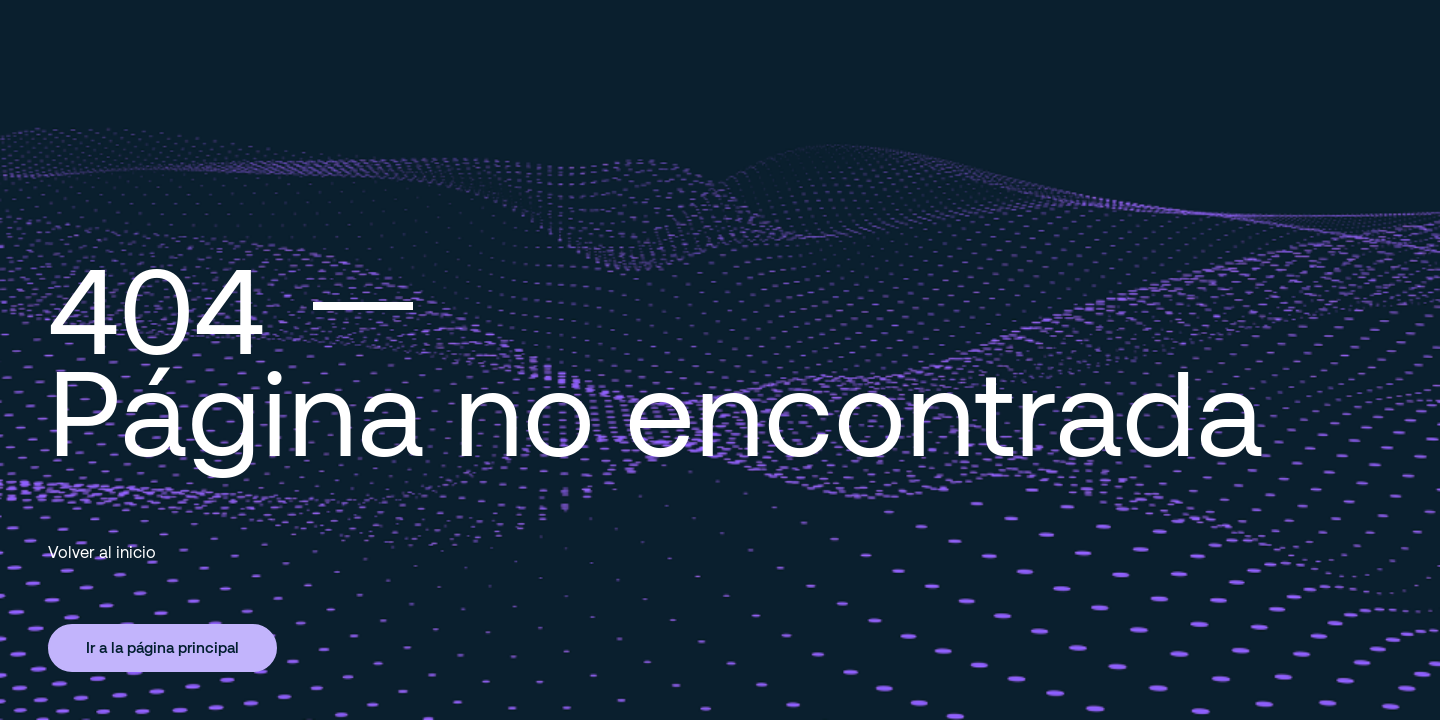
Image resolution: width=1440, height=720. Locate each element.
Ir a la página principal (162, 647)
